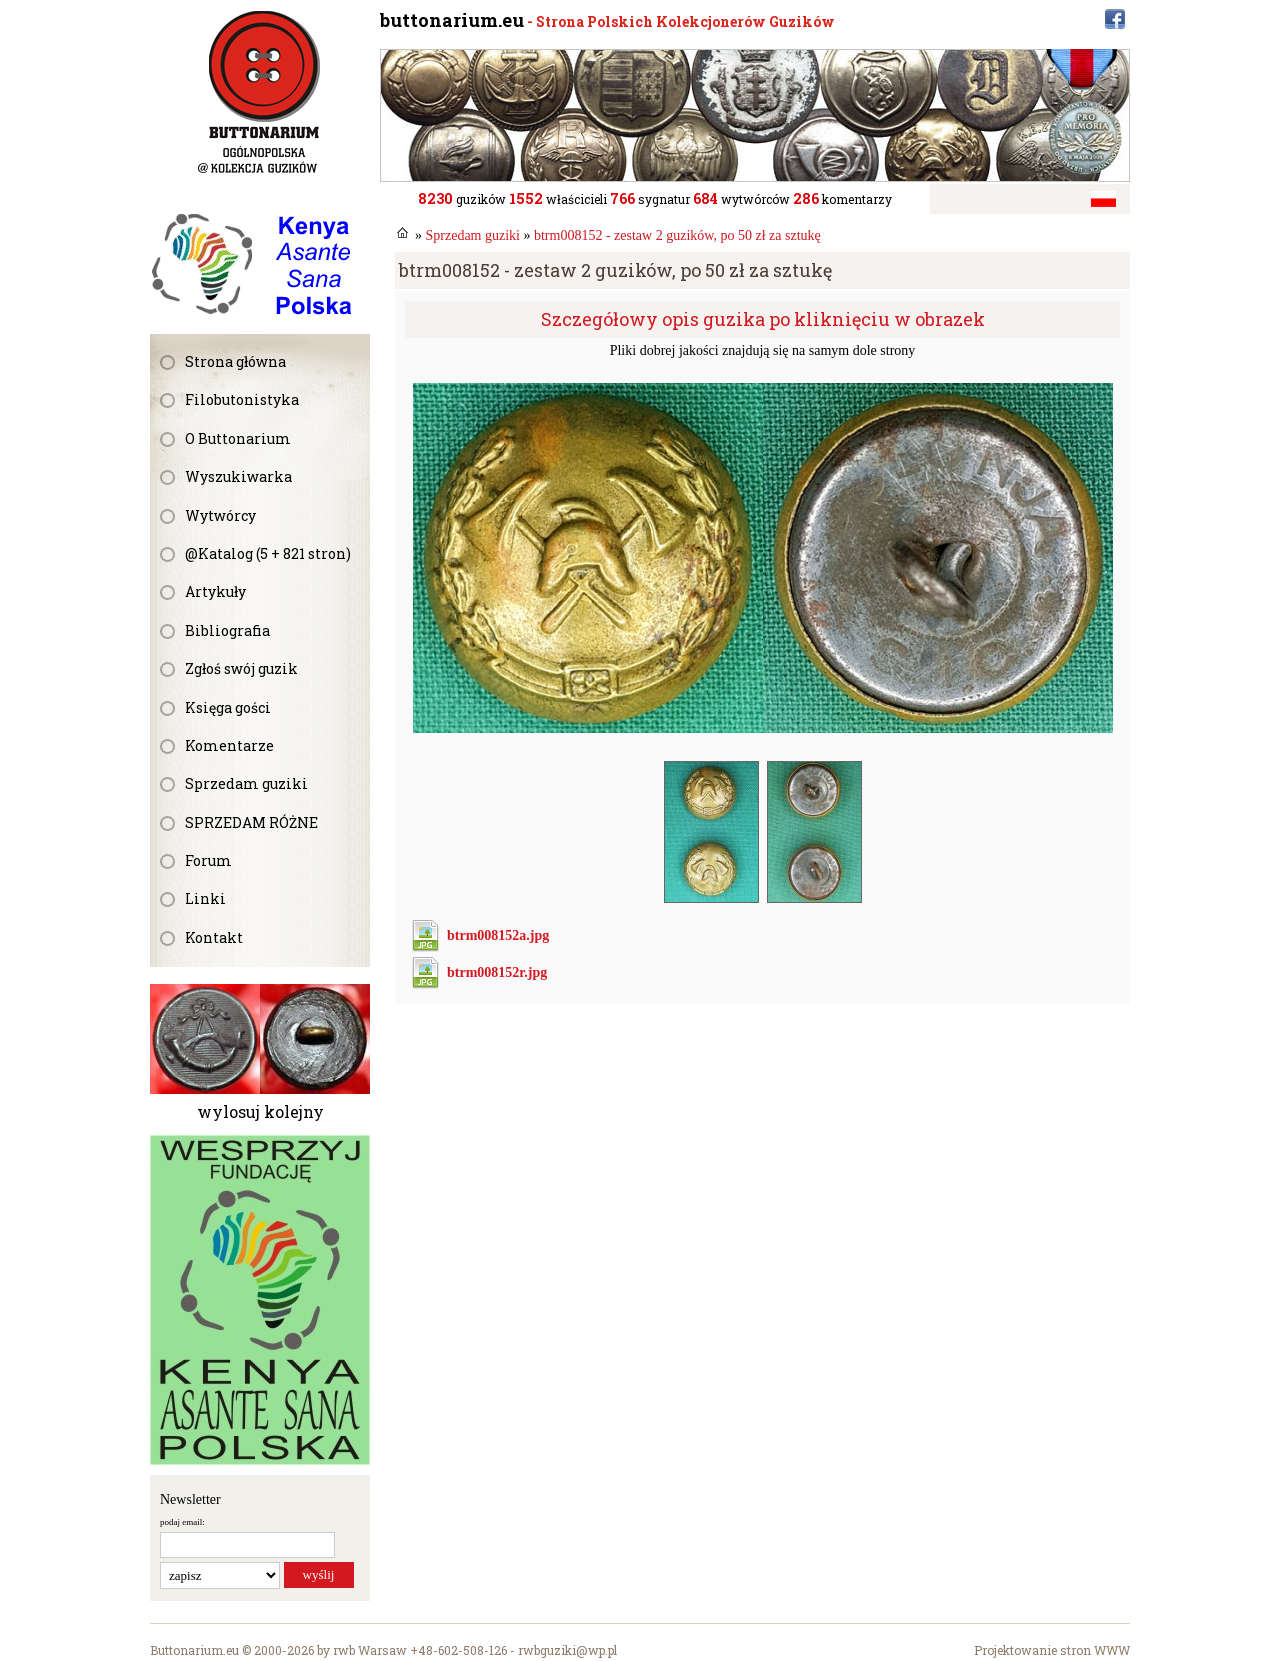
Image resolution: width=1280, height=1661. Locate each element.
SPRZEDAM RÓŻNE (251, 822)
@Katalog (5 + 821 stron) (268, 553)
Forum (208, 860)
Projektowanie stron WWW (1052, 1650)
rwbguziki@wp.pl (567, 1650)
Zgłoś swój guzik (241, 668)
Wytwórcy (220, 515)
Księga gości (228, 707)
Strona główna (235, 361)
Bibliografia (227, 630)
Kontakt (214, 937)
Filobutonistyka (242, 399)
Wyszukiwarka (238, 476)
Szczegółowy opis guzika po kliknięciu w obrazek (763, 319)
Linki (205, 898)
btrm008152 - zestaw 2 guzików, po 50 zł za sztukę (677, 235)
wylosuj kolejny (260, 1111)
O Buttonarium (238, 438)
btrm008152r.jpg (497, 972)
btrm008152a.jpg (498, 935)
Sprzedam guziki (246, 783)
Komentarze (229, 745)
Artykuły (215, 591)
